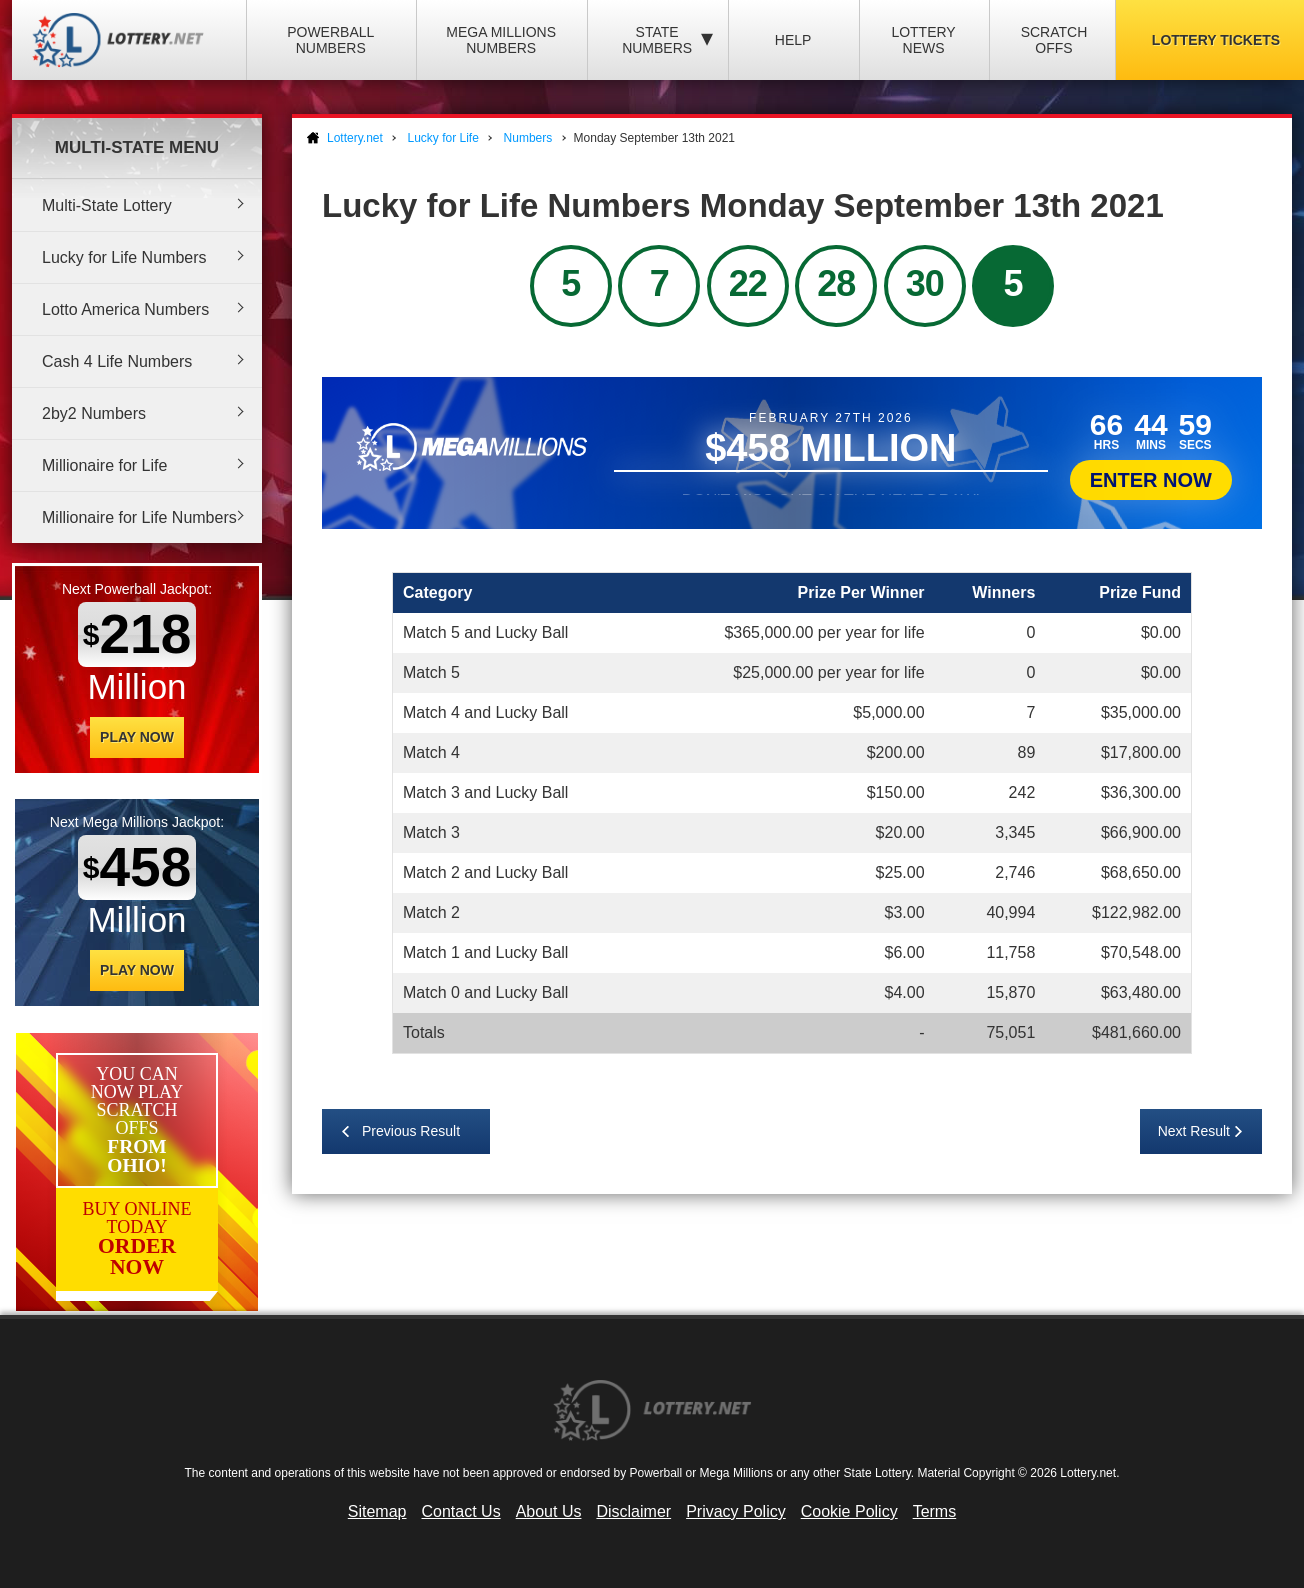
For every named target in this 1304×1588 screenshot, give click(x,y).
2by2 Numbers (94, 413)
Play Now (137, 737)
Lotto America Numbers (125, 309)
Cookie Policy (849, 1511)
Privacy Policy (736, 1511)
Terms (935, 1511)
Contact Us (461, 1511)
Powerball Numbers (330, 40)
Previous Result (411, 1131)
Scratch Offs (1054, 40)
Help (793, 40)
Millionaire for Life (104, 465)
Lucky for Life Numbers (124, 257)
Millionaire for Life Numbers (139, 517)
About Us (549, 1511)
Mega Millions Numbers (501, 40)
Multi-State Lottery (107, 205)
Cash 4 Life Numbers (117, 361)
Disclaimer (633, 1511)
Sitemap (377, 1511)
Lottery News (923, 40)
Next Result (1194, 1131)
